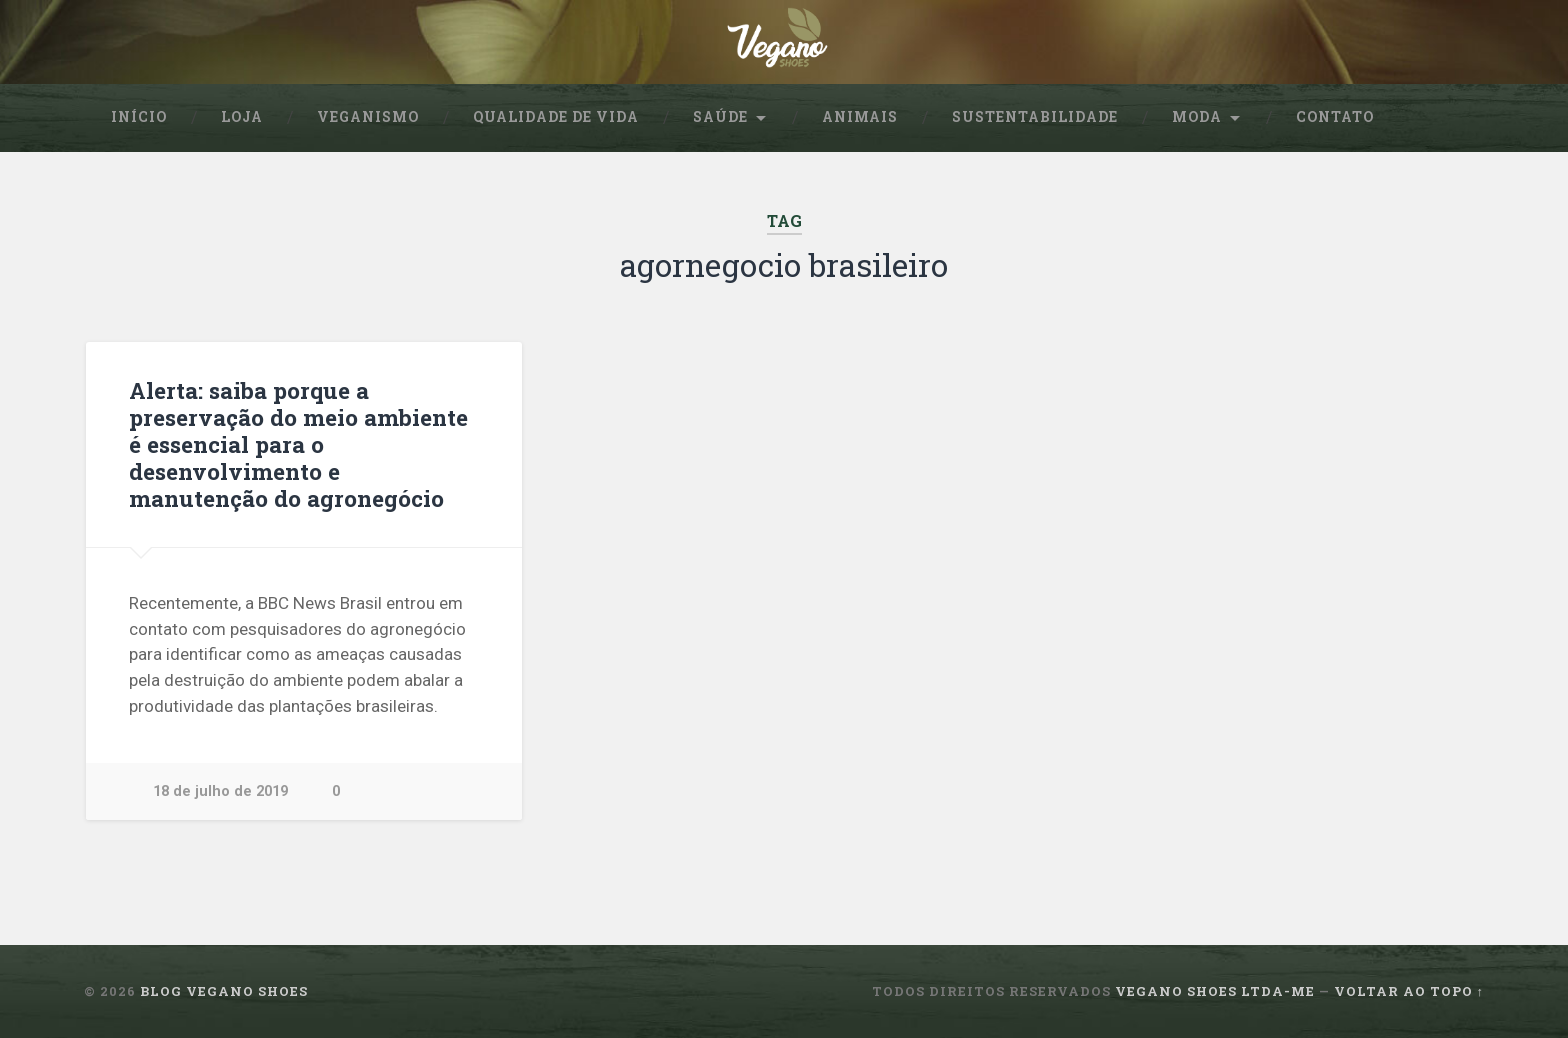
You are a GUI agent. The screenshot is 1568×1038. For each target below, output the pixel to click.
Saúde (720, 117)
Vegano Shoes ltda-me (1215, 991)
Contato (1335, 117)
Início (139, 117)
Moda (1197, 117)
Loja (242, 117)
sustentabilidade (1035, 117)
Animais (860, 117)
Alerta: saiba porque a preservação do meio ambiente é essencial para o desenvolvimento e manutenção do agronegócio (298, 444)
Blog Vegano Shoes (224, 991)
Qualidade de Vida (556, 117)
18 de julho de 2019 (220, 791)
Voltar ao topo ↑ (1409, 991)
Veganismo (368, 117)
